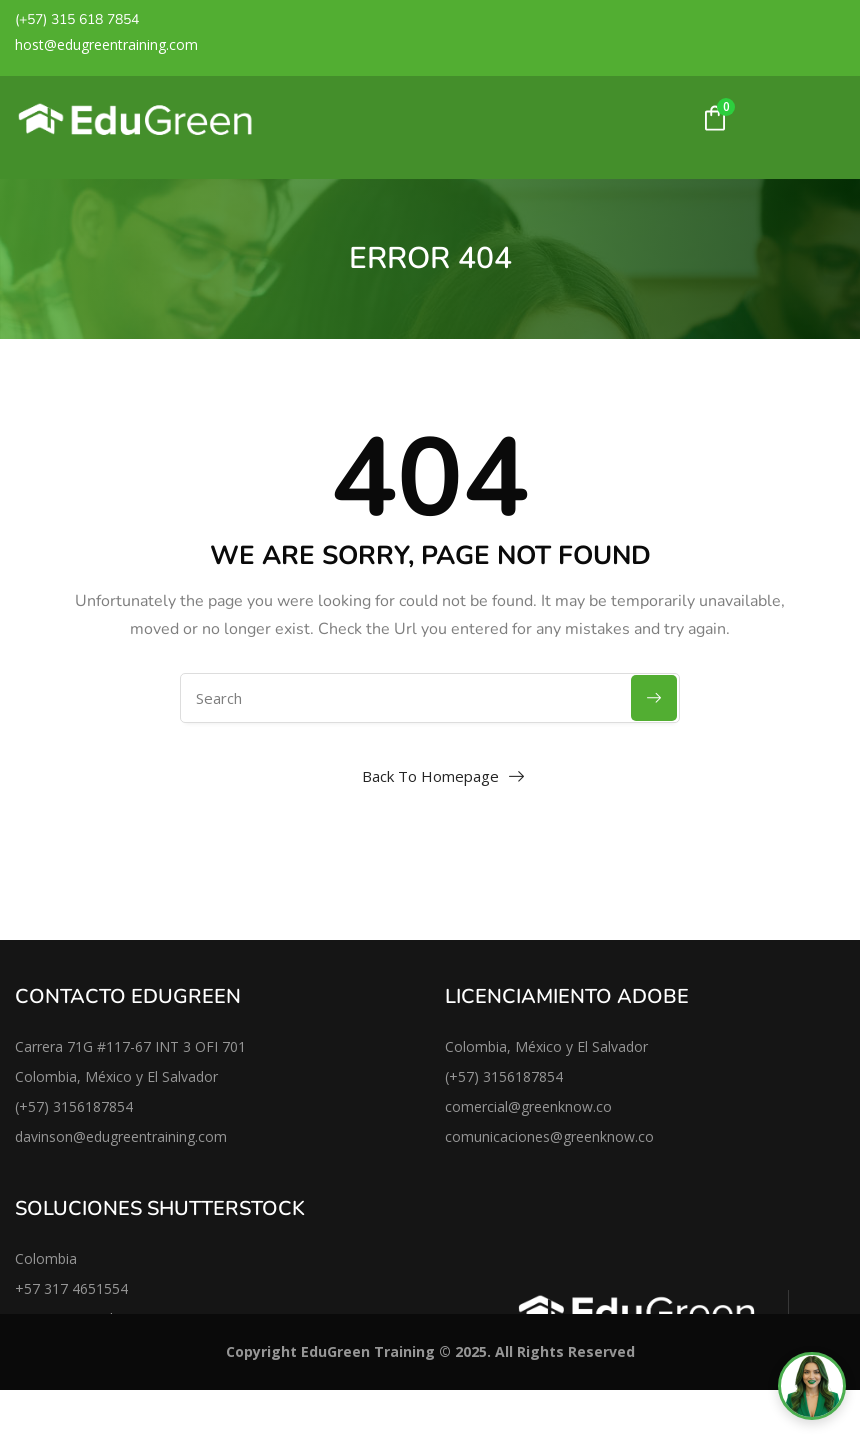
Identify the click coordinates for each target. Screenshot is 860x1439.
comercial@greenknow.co (528, 1106)
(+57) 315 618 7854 (77, 19)
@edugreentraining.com (150, 1136)
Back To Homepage (430, 776)
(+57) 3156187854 (74, 1106)
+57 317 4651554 (71, 1288)
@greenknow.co (602, 1136)
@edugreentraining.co (114, 44)
